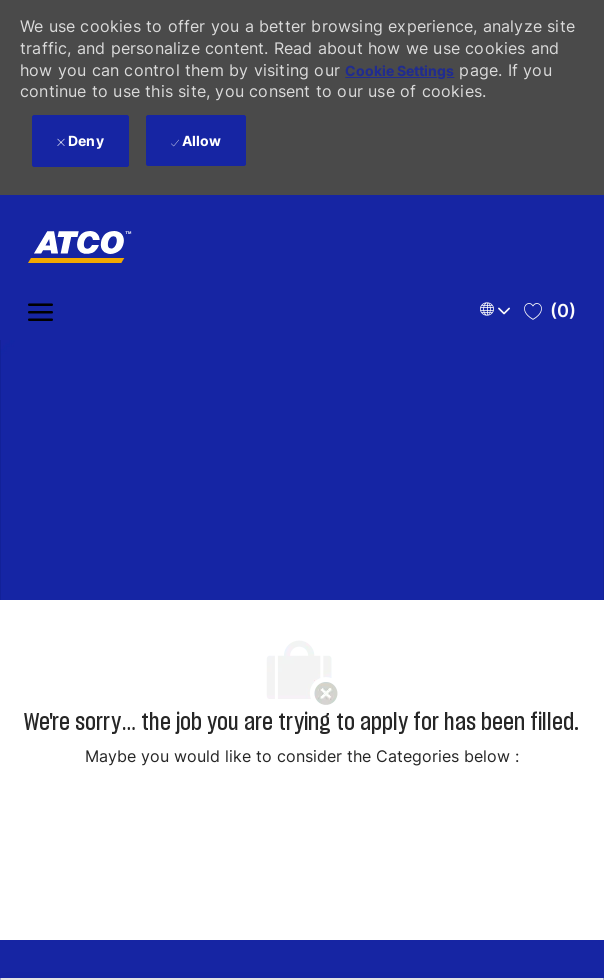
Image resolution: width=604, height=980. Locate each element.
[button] (498, 311)
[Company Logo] (83, 247)
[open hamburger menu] (40, 310)
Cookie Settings (399, 70)
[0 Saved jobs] (550, 311)
